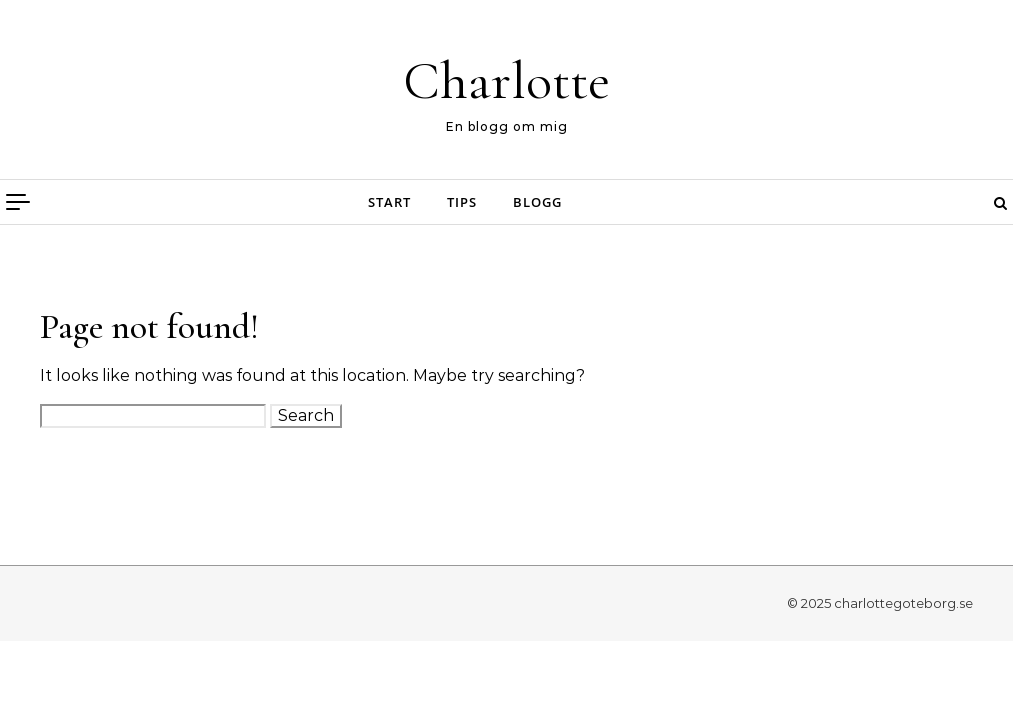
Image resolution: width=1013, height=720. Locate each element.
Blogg (537, 202)
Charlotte (506, 80)
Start (389, 202)
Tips (462, 202)
